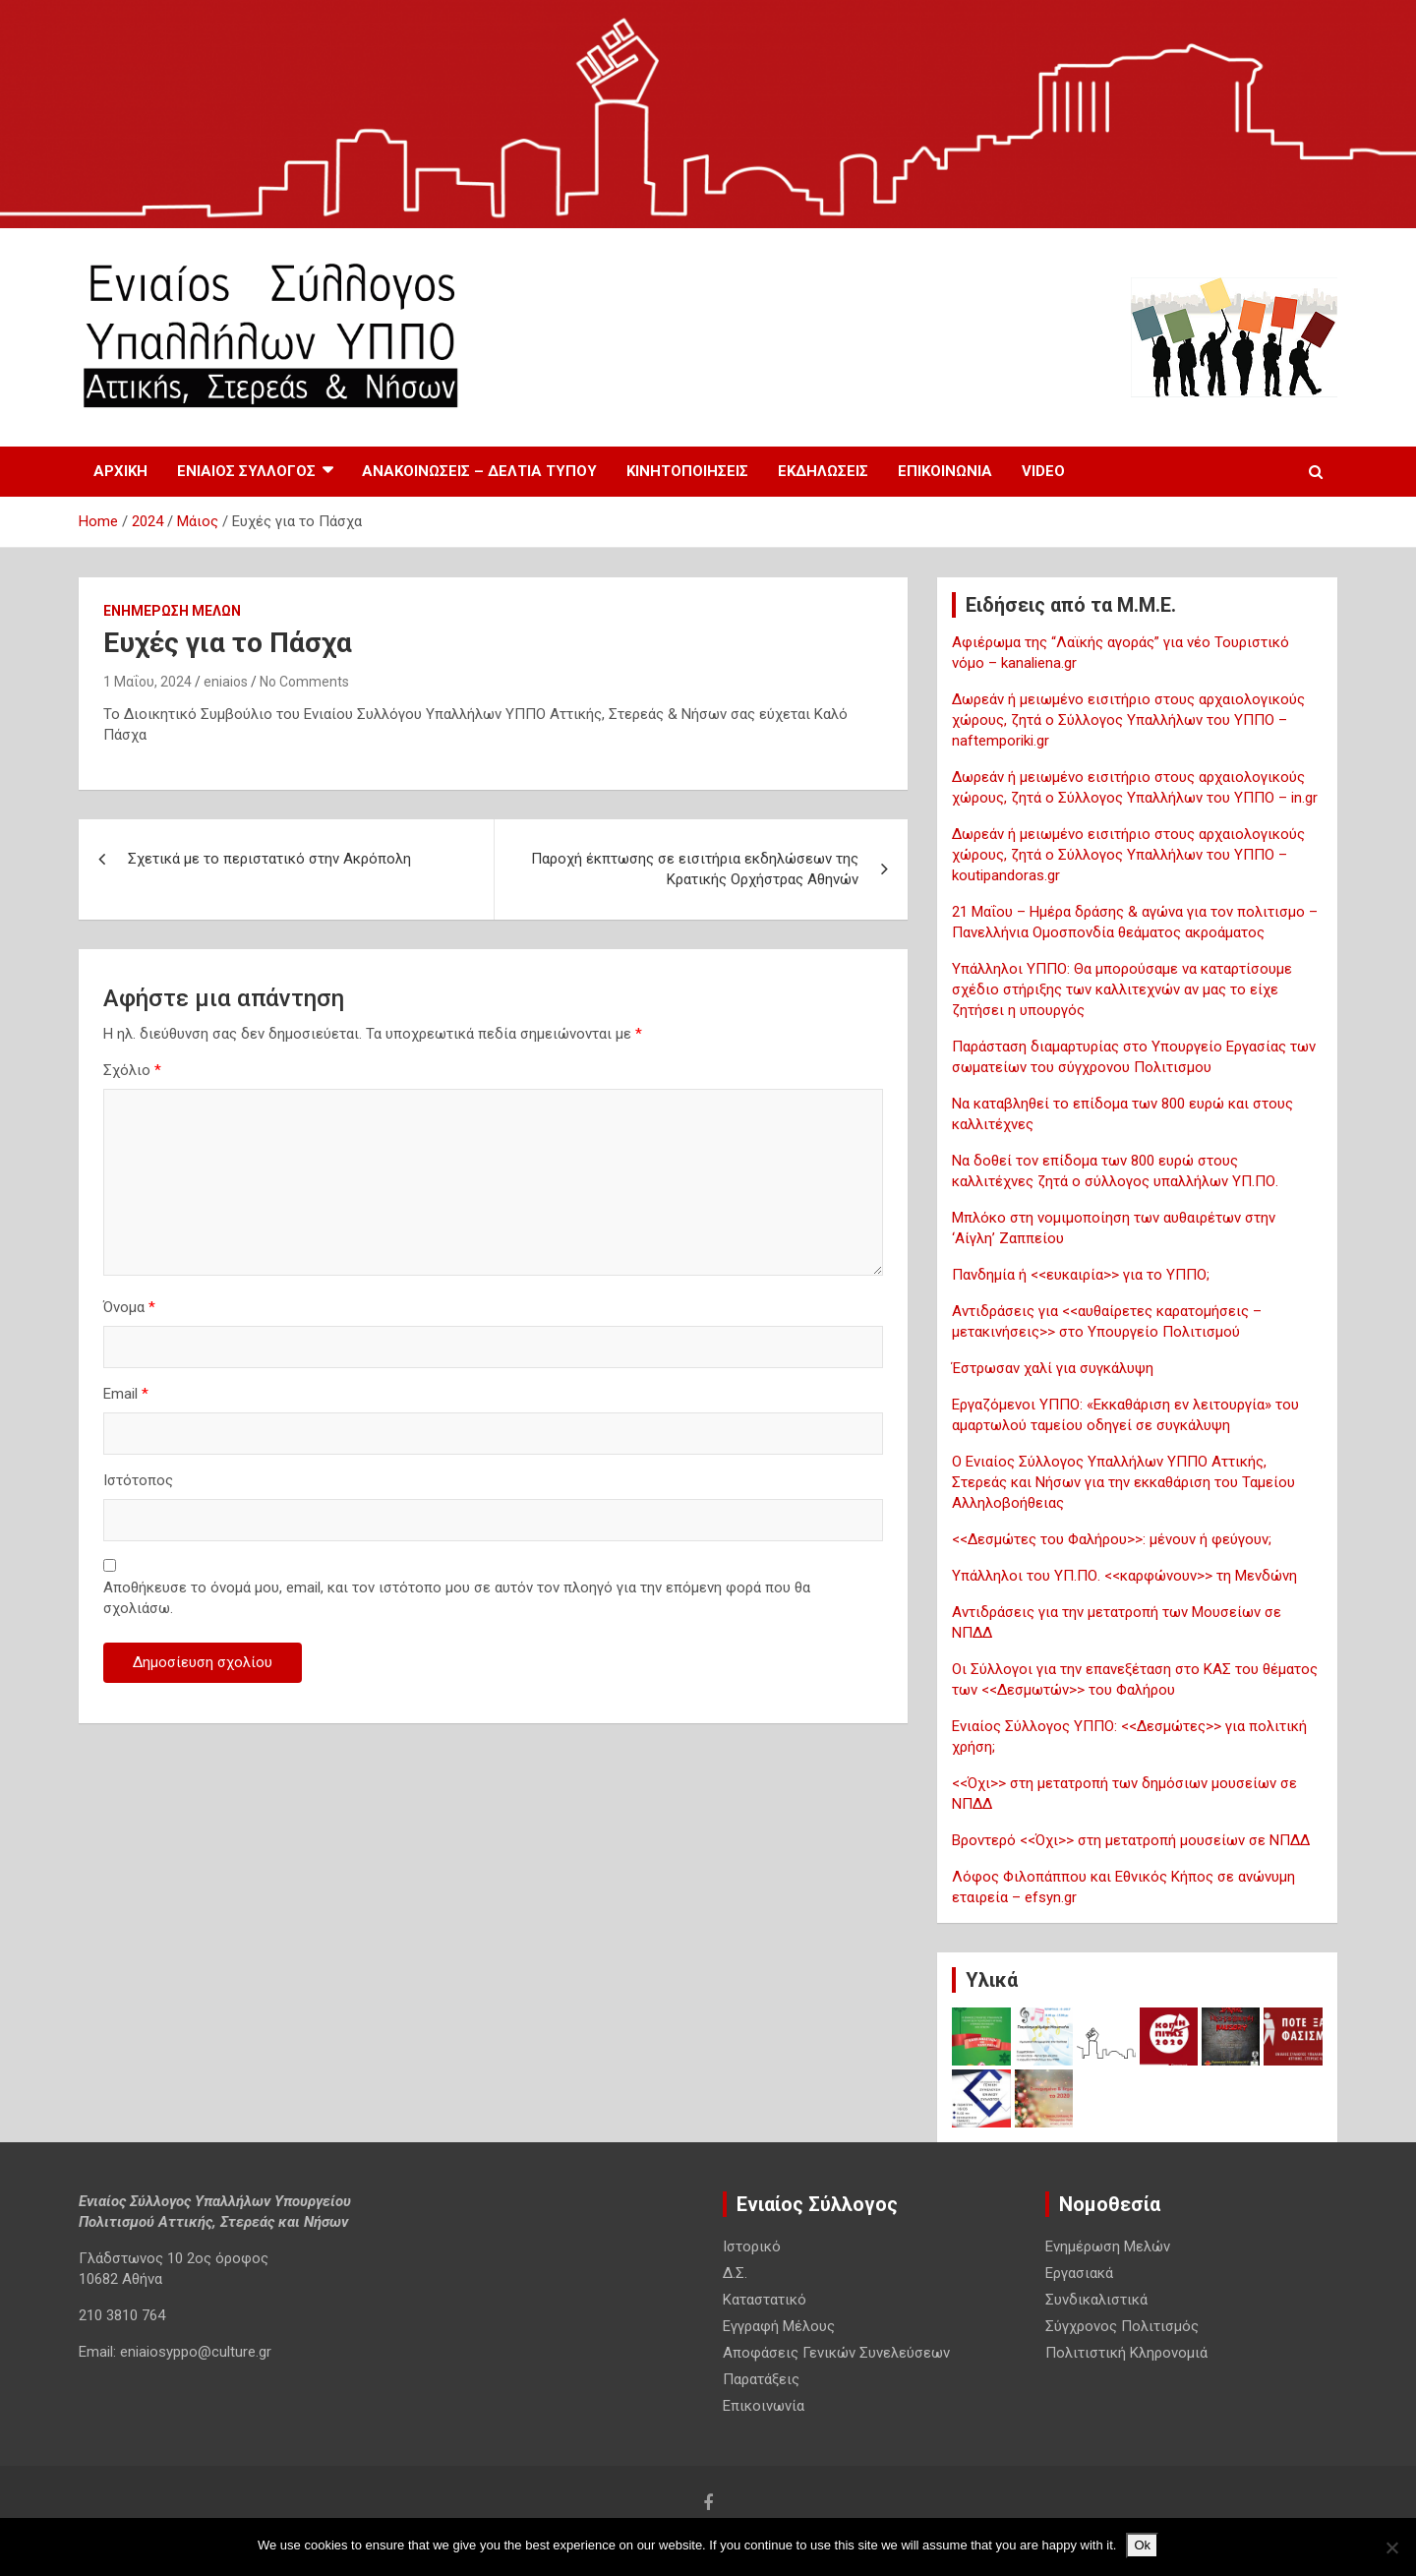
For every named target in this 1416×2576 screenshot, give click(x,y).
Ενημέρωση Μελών (172, 611)
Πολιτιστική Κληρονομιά (1126, 2353)
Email (125, 1394)
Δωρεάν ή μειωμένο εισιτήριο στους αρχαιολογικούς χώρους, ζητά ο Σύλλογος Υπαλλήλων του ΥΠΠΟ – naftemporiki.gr (1128, 719)
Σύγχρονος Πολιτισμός (1122, 2326)
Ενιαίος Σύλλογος (246, 471)
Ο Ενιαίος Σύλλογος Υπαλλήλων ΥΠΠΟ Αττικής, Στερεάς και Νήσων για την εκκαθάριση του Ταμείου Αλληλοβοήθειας (1123, 1482)
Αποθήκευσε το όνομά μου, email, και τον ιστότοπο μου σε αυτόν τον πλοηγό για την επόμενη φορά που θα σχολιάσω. (456, 1598)
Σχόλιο (132, 1070)
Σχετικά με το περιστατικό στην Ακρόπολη (269, 859)
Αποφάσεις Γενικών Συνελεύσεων (836, 2353)
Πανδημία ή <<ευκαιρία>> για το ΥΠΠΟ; (1081, 1275)
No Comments (304, 681)
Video (1043, 471)
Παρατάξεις (761, 2379)
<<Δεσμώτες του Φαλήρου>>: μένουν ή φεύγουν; (1111, 1539)
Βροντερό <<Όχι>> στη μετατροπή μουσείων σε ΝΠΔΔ (1131, 1840)
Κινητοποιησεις (687, 471)
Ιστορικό (752, 2246)
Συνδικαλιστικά (1096, 2299)
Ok (1142, 2545)
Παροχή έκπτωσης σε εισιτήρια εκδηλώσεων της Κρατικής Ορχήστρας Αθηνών (694, 869)
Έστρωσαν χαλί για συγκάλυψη (1052, 1368)
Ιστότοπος (138, 1480)
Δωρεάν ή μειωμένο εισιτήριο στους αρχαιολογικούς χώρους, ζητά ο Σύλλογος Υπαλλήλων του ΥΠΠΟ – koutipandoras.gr (1128, 854)
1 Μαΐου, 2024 (147, 681)
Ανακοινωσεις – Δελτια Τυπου (479, 471)
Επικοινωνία (945, 471)
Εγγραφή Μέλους (779, 2326)
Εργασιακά (1079, 2273)
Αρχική (120, 471)
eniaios (226, 681)
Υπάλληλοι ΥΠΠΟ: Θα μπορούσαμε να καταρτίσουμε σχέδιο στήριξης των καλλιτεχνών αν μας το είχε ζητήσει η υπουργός (1122, 989)
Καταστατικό (764, 2299)
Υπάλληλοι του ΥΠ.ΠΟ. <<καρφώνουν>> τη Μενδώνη (1124, 1576)
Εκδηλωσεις (823, 471)
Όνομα (129, 1307)
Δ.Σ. (735, 2273)
